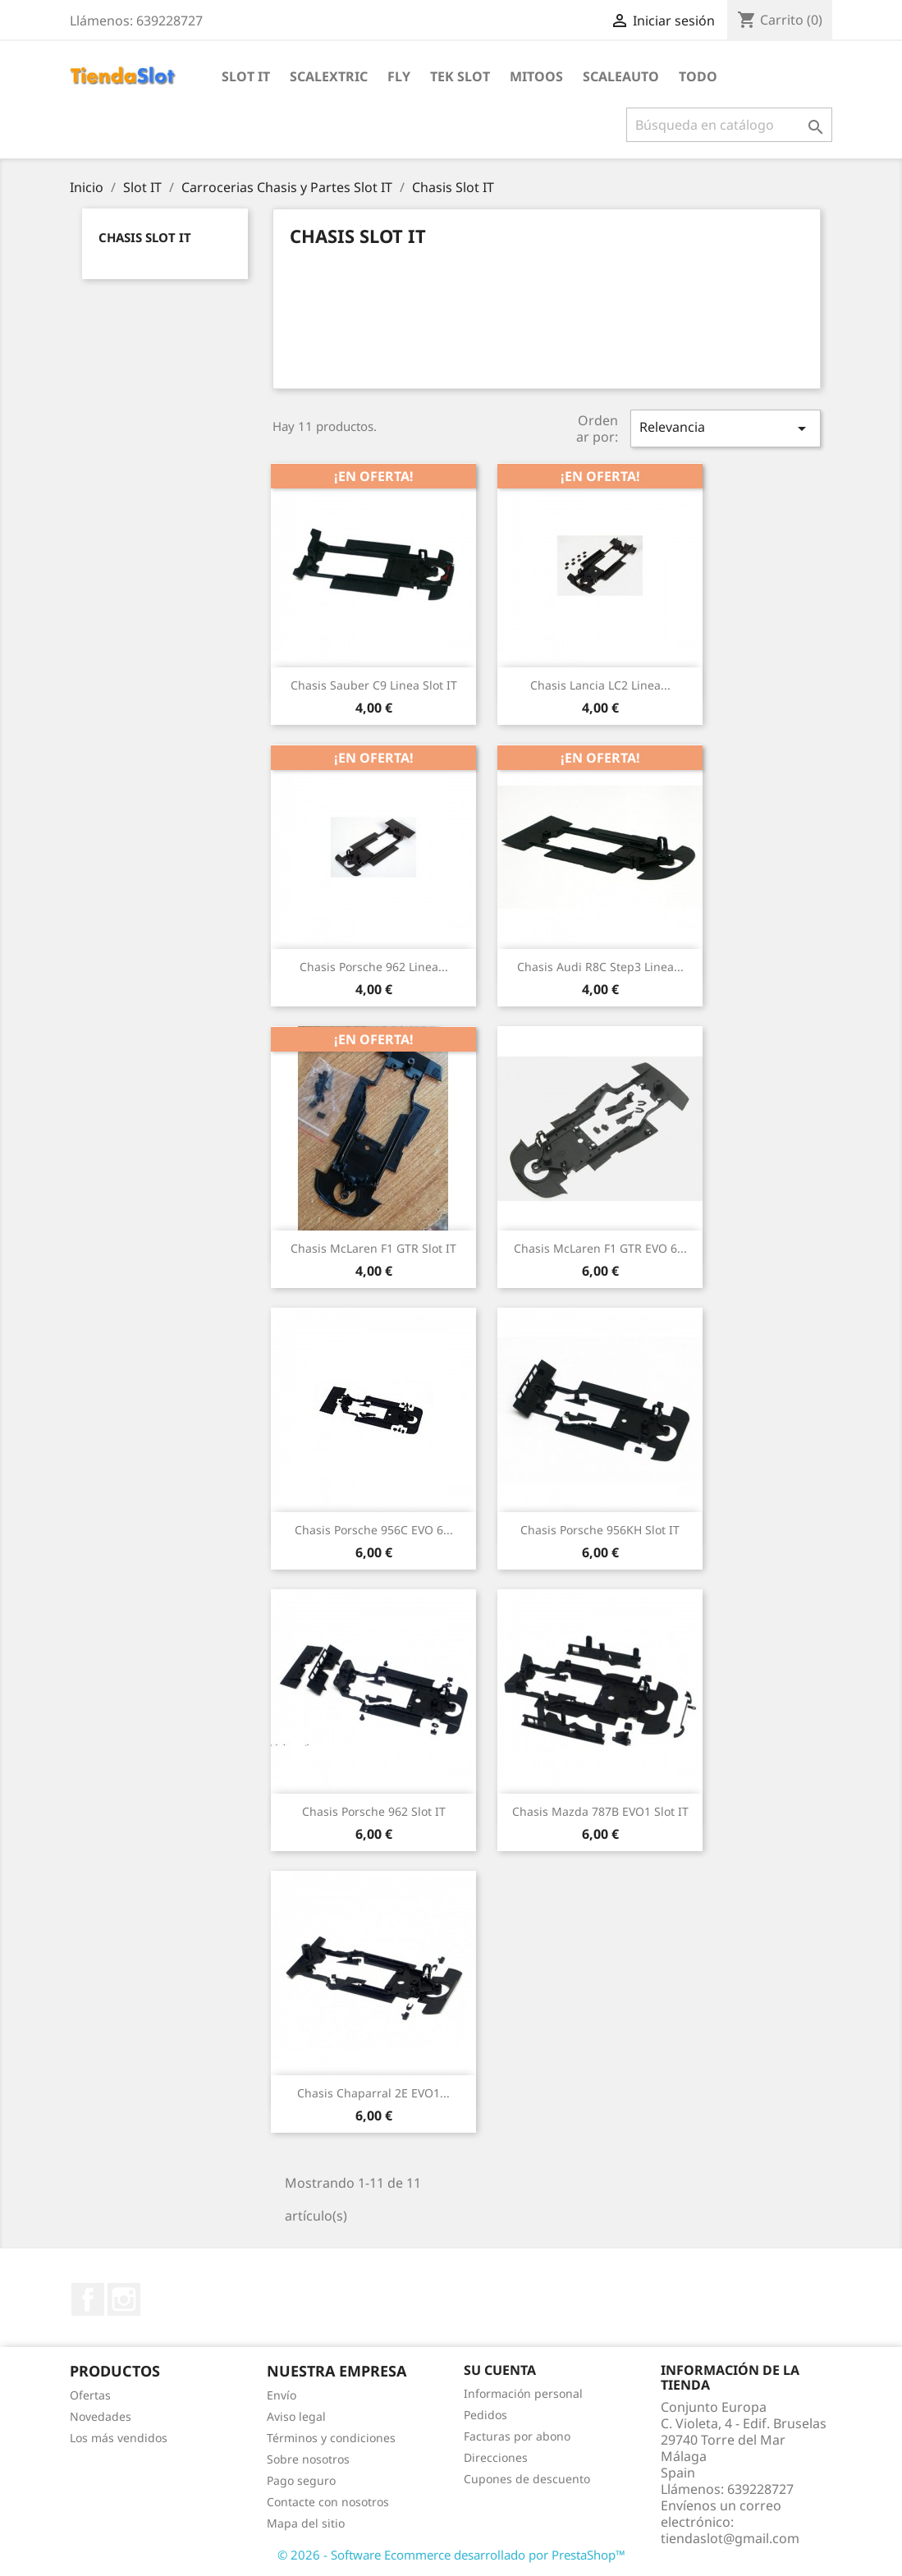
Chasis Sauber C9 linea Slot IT (374, 685)
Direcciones (496, 2457)
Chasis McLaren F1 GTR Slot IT (373, 1248)
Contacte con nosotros (328, 2502)
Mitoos (536, 76)
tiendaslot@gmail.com (730, 2538)
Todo (698, 76)
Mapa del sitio (306, 2523)
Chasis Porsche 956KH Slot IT (600, 1530)
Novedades (100, 2416)
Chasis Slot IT (144, 237)
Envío (281, 2395)
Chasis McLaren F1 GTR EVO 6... (600, 1248)
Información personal (523, 2393)
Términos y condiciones (331, 2437)
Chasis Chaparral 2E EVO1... (373, 2093)
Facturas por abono (517, 2436)
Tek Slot (460, 76)
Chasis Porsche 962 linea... (374, 966)
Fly (398, 76)
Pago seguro (301, 2480)
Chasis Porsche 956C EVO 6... (374, 1530)
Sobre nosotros (308, 2459)
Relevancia (725, 428)
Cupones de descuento (527, 2479)
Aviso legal (296, 2416)
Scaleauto (621, 76)
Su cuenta (500, 2370)
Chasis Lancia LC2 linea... (600, 685)
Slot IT (246, 76)
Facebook (87, 2299)
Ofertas (90, 2395)
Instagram (124, 2299)
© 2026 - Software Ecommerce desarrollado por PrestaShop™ (451, 2554)
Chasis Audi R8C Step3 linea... (600, 966)
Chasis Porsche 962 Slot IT (374, 1811)
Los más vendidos (118, 2437)
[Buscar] (729, 125)
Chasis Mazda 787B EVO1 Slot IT (600, 1811)
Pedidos (485, 2414)
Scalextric (329, 76)
